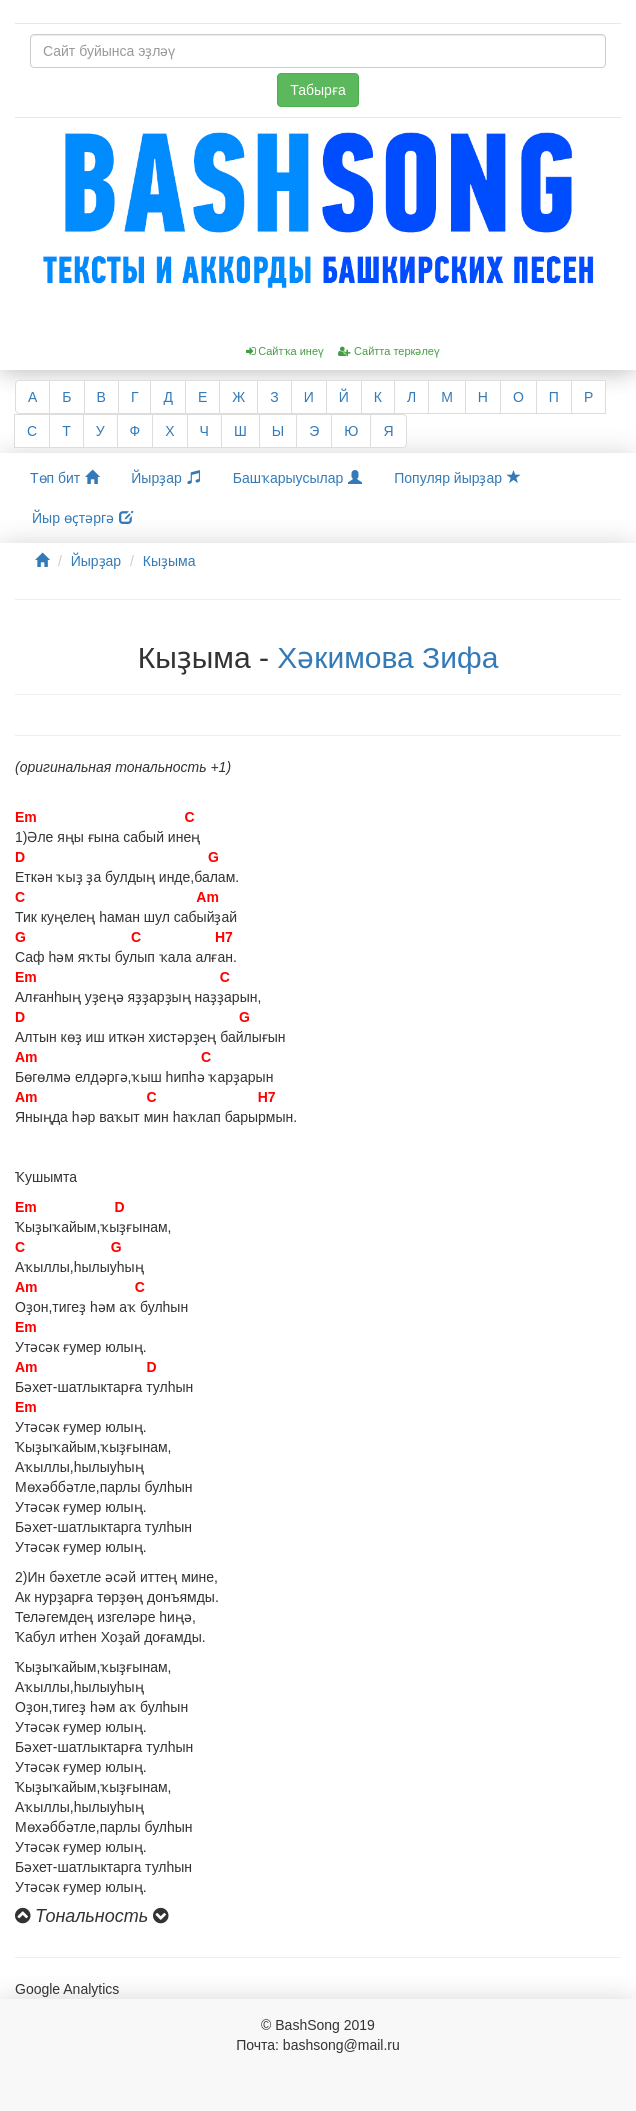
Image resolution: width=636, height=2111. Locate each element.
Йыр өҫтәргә (82, 518)
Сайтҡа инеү (285, 351)
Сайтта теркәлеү (389, 351)
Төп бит (64, 478)
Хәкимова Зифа (387, 657)
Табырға (317, 90)
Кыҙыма (169, 561)
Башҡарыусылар (298, 478)
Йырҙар (165, 478)
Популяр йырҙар (457, 478)
